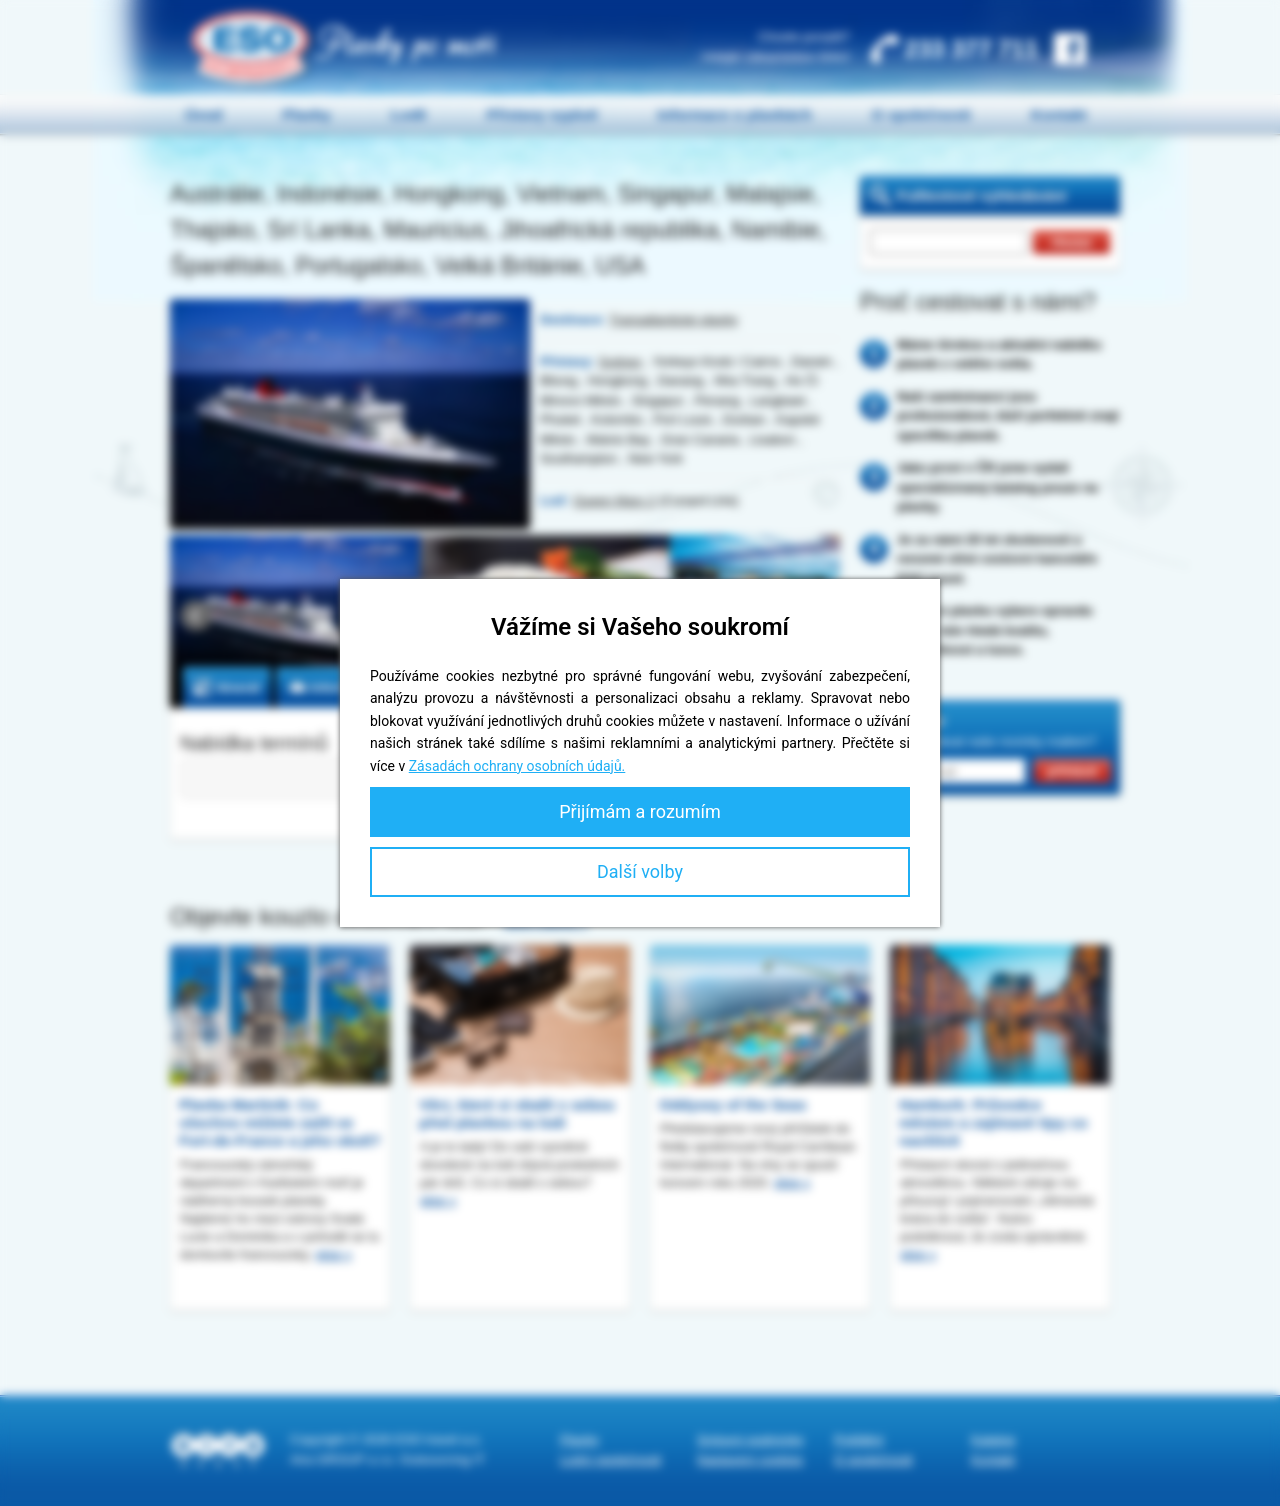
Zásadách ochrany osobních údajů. (517, 766)
